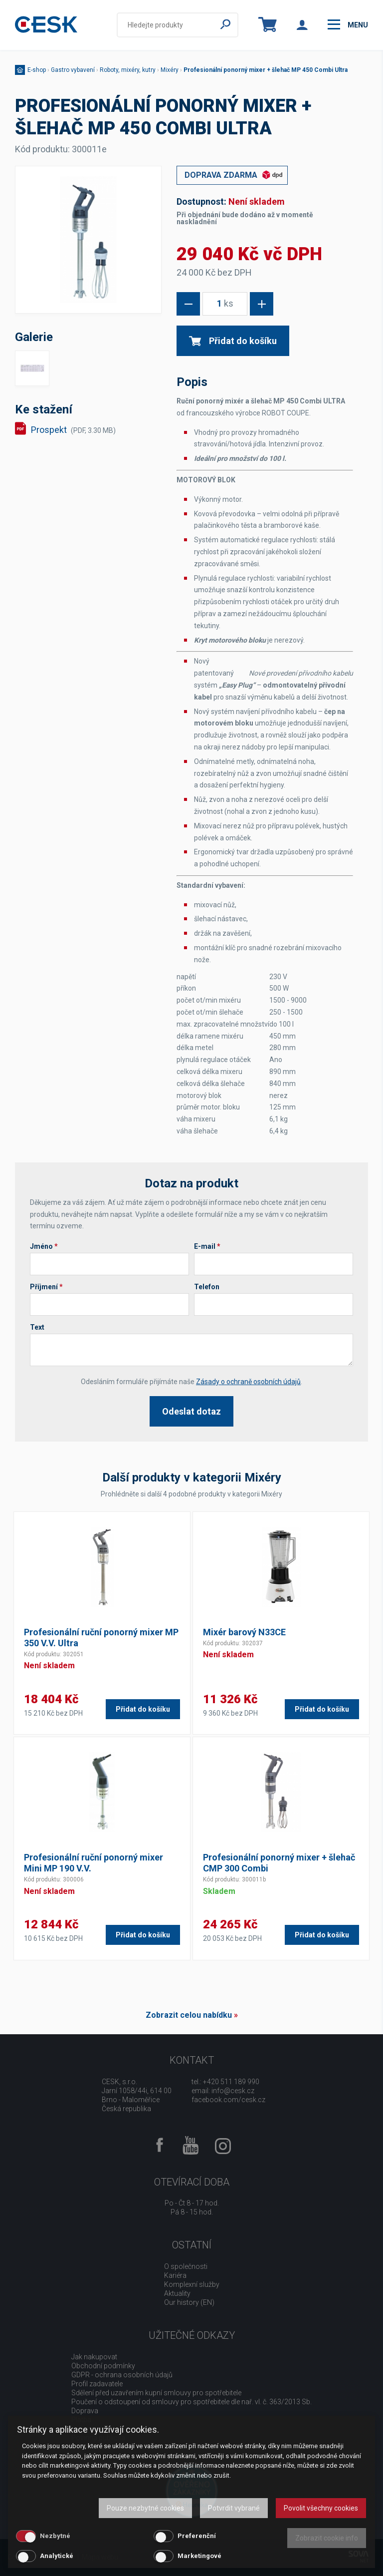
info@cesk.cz (232, 2091)
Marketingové (199, 2556)
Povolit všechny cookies (321, 2508)
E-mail (207, 1246)
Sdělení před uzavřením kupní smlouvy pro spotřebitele (156, 2393)
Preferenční (197, 2536)
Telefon (206, 1286)
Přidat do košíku (233, 341)
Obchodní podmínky (103, 2366)
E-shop (36, 69)
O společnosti (185, 2266)
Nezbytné (55, 2536)
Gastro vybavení (73, 69)
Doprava (84, 2411)
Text (37, 1327)
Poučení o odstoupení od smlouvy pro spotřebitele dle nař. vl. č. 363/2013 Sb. (191, 2402)
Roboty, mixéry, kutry (128, 69)
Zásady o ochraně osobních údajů (248, 1382)
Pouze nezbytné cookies (145, 2508)
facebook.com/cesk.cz (228, 2100)
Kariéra (175, 2275)
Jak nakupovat (94, 2357)
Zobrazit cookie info (326, 2538)
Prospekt (73, 429)
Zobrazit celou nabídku (189, 2015)
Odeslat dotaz (191, 1411)
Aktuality (177, 2293)
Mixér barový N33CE (244, 1632)
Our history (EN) (189, 2302)
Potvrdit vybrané (234, 2508)
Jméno (44, 1246)
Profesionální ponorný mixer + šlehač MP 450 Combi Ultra (266, 69)
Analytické (56, 2556)
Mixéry (170, 69)
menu (348, 24)
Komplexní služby (191, 2284)
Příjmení (46, 1286)
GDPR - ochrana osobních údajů (122, 2375)
